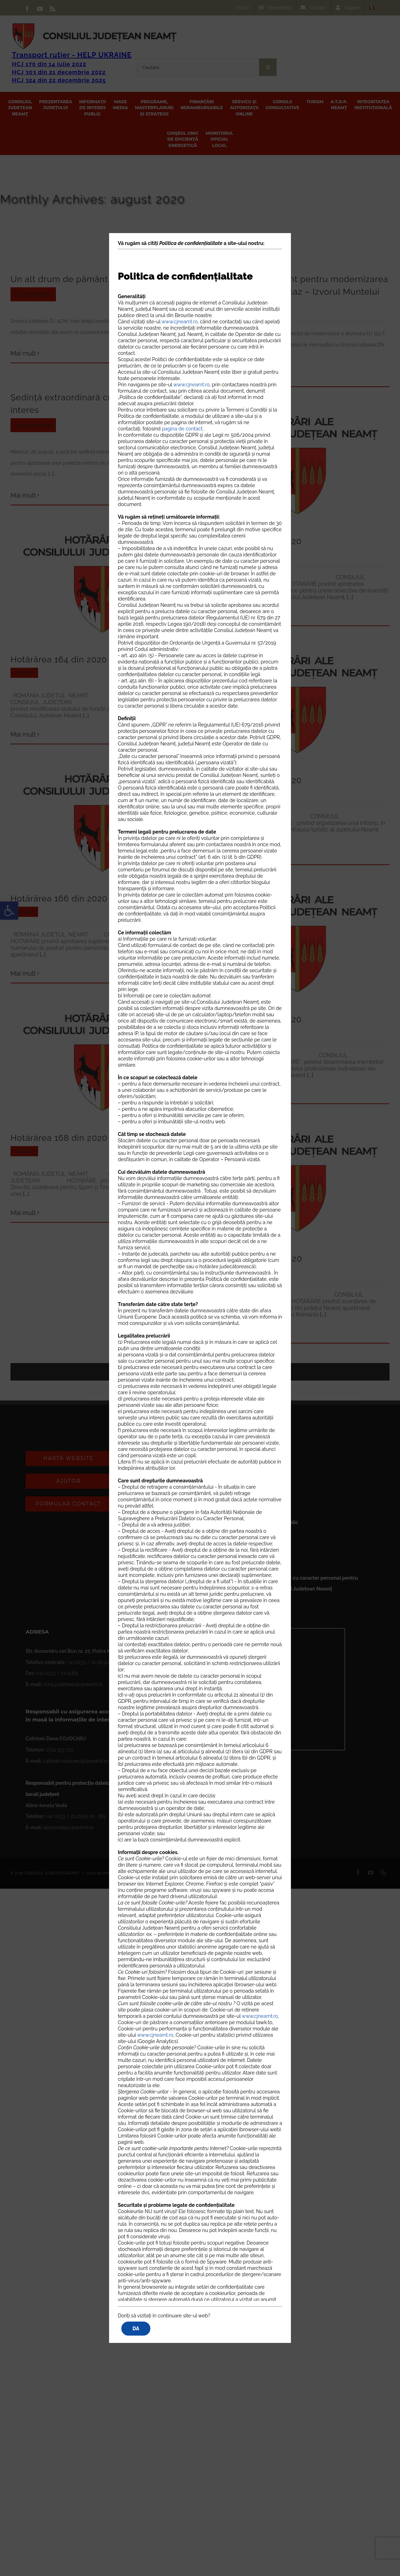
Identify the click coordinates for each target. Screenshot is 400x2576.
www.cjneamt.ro (180, 322)
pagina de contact (182, 429)
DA (136, 2328)
